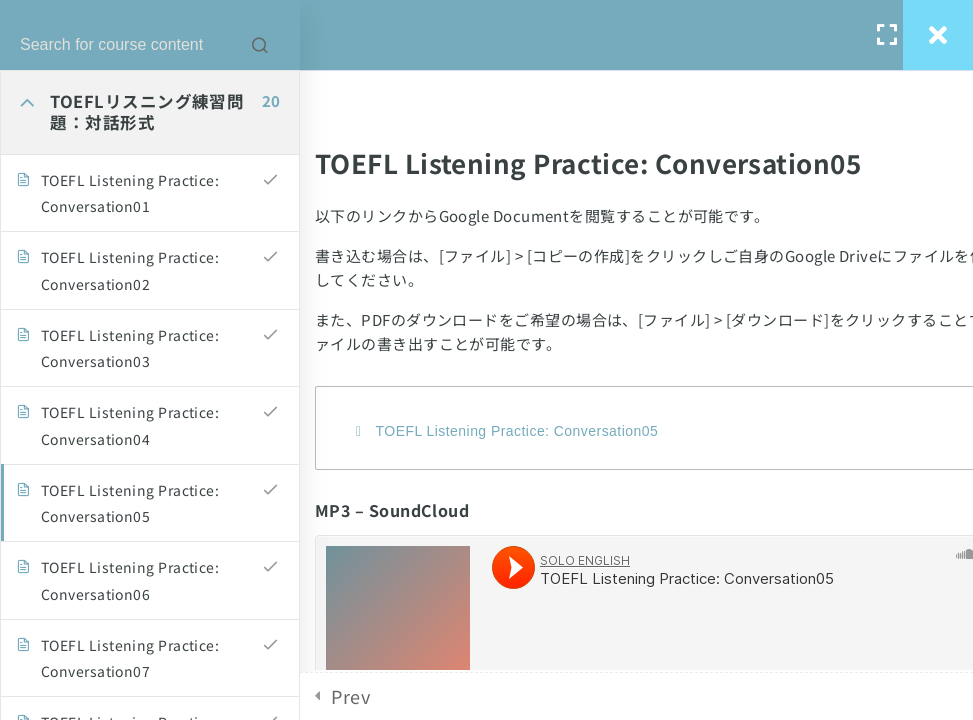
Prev (350, 696)
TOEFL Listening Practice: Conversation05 (517, 431)
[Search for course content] (260, 45)
